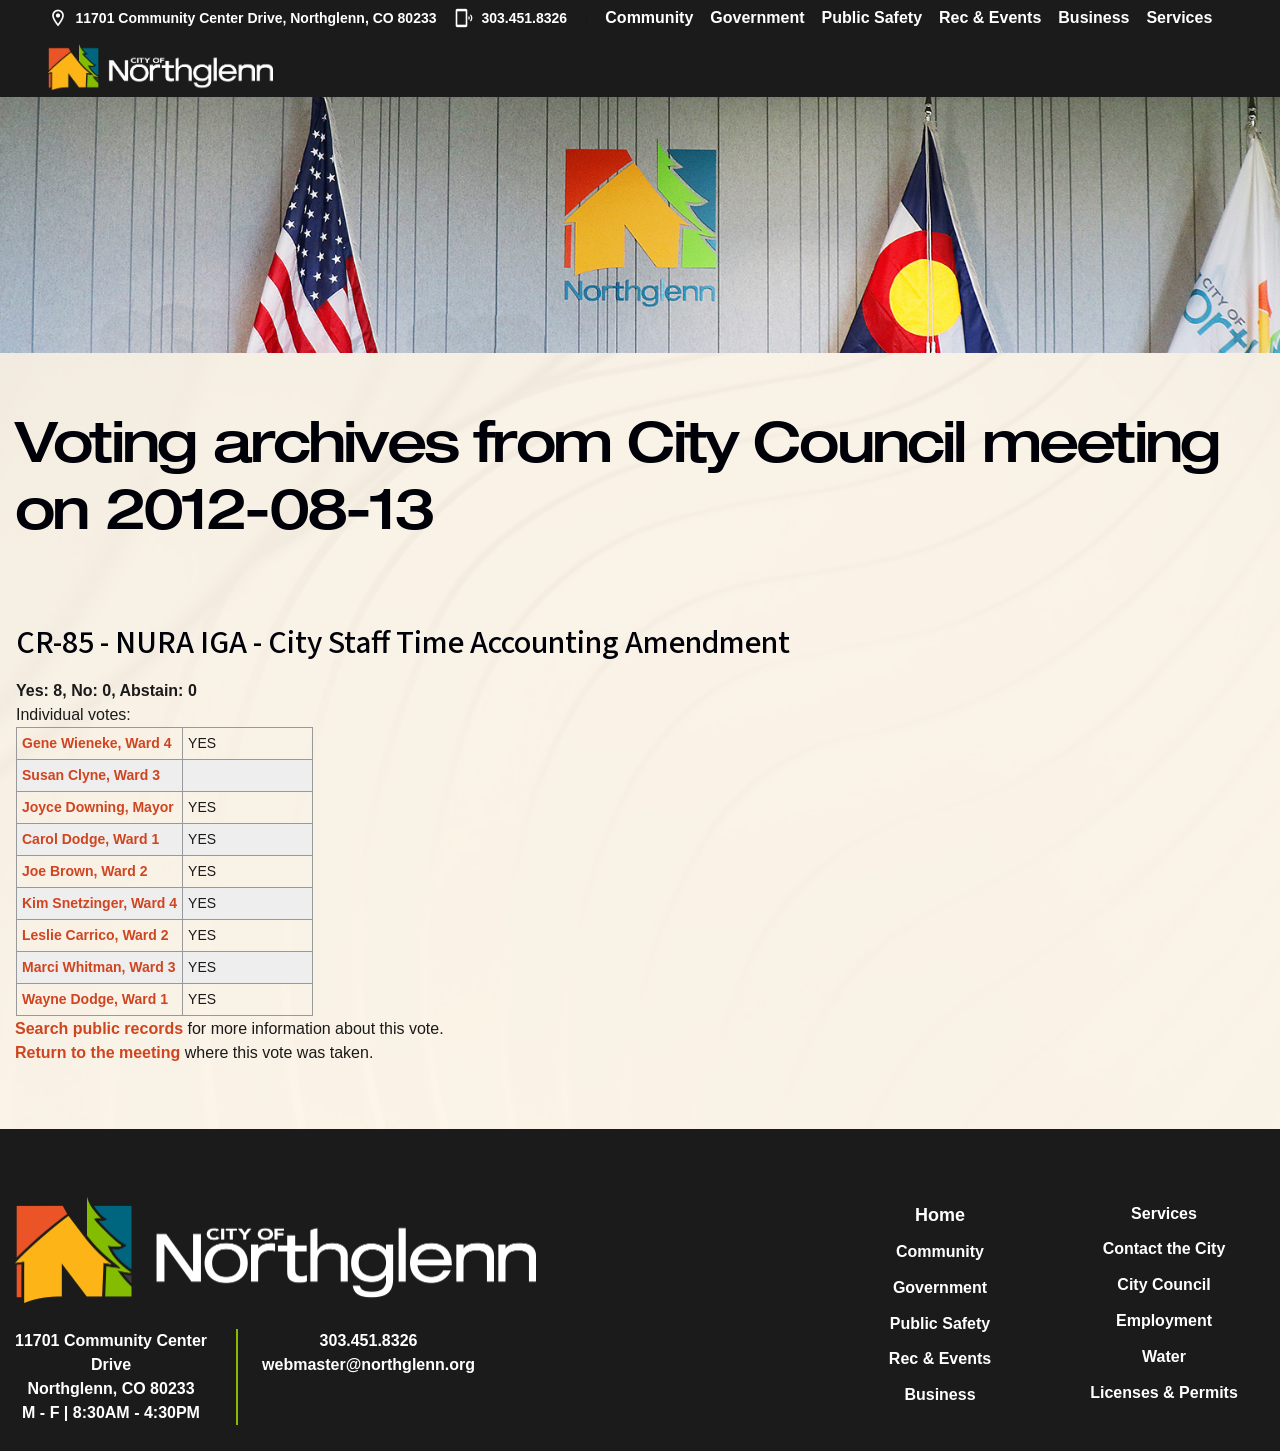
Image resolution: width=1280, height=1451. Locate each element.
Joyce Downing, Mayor (98, 807)
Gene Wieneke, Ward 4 (97, 743)
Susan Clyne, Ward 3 (91, 775)
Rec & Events (990, 17)
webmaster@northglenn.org (368, 1364)
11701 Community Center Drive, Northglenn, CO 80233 (242, 18)
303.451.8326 (511, 18)
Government (757, 17)
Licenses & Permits (1164, 1392)
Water (1164, 1356)
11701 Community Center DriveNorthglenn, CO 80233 (111, 1364)
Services (1179, 17)
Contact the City (1164, 1248)
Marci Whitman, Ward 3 (99, 967)
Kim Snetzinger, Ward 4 (99, 903)
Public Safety (872, 17)
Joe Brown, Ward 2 (85, 871)
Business (1093, 17)
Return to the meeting (97, 1052)
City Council (1163, 1284)
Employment (1164, 1320)
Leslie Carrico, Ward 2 (95, 935)
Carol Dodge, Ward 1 (90, 839)
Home (940, 1215)
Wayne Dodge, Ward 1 (95, 999)
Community (649, 17)
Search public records (99, 1028)
